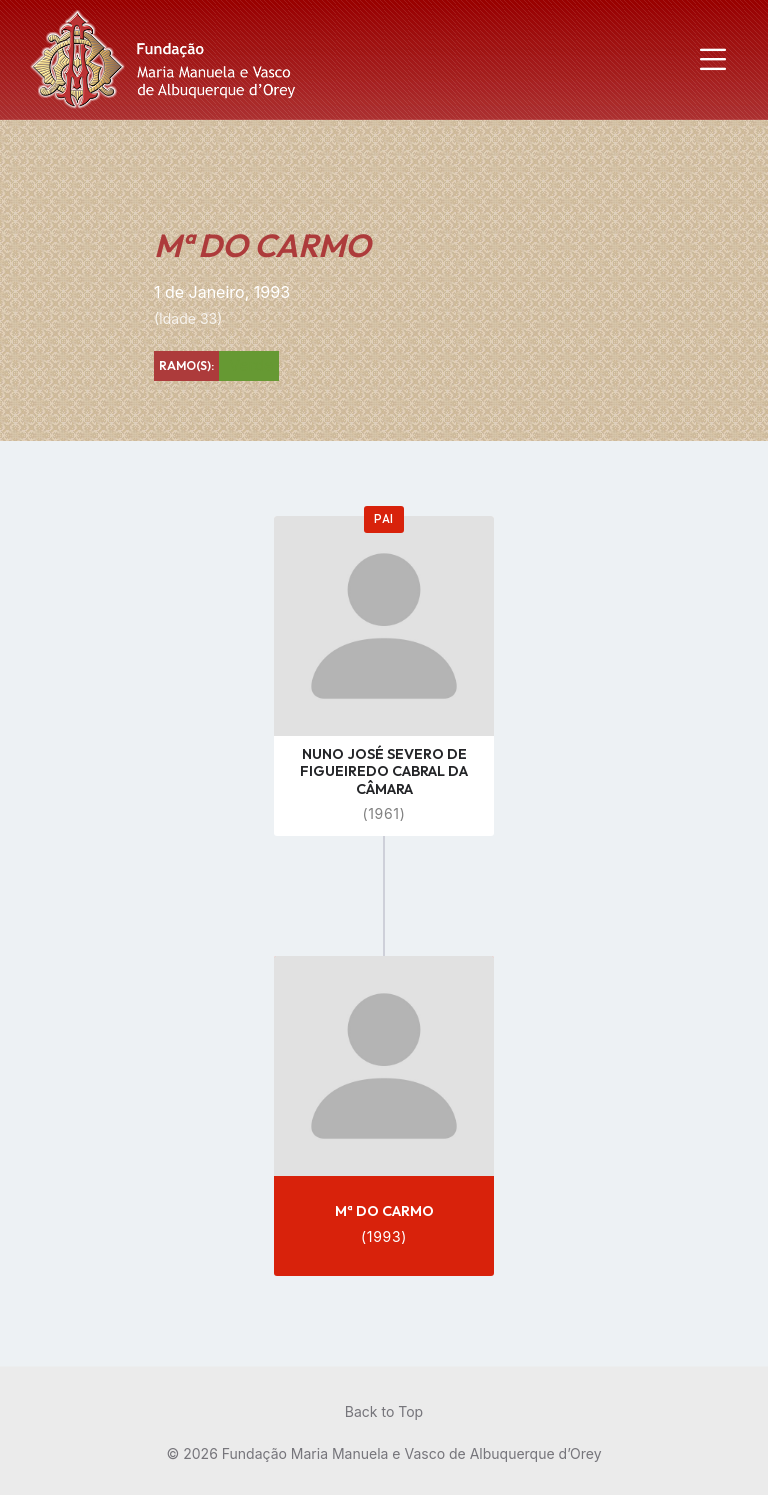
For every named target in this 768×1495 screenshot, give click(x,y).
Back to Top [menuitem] (384, 1411)
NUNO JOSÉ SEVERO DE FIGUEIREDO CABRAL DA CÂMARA (384, 771)
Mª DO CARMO (384, 1211)
